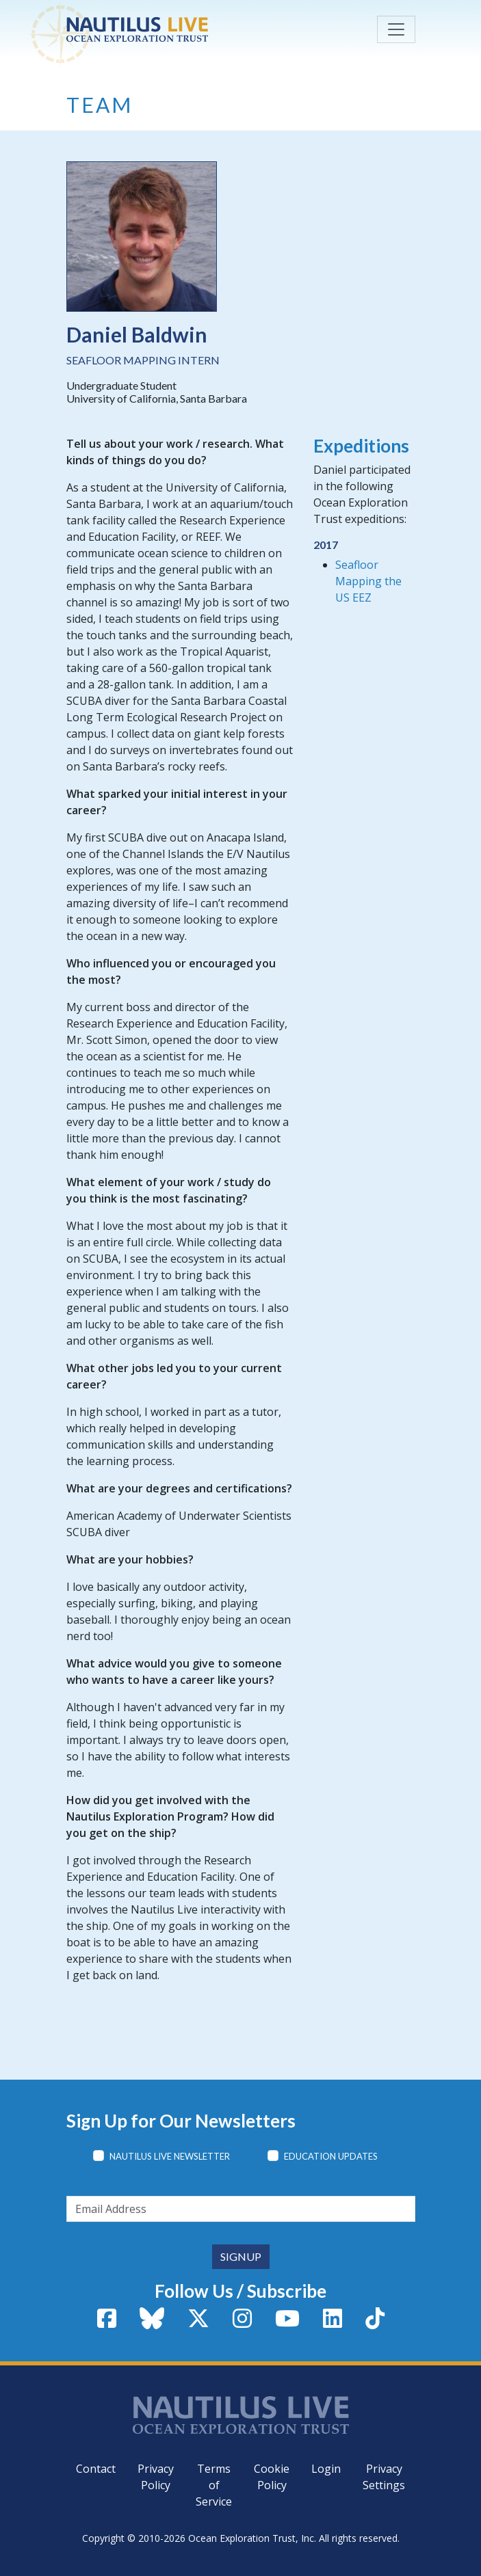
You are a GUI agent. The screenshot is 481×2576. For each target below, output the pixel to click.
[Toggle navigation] (396, 29)
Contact (96, 2468)
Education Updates (331, 2156)
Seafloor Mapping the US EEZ (368, 581)
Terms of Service (214, 2485)
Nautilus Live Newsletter (169, 2156)
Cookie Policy (271, 2477)
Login (326, 2468)
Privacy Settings (384, 2477)
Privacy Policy (156, 2477)
